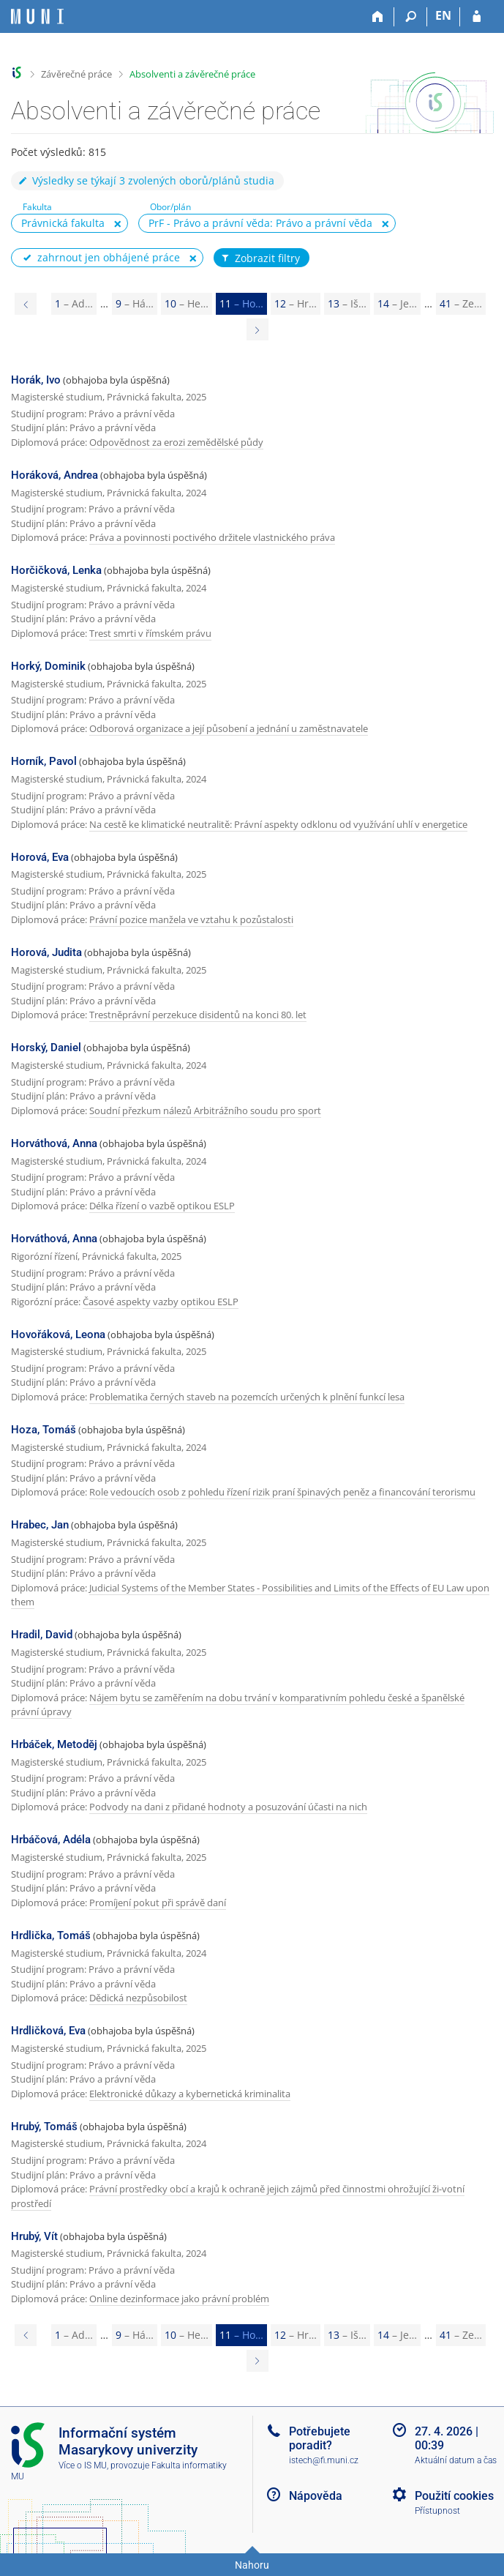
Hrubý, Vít (34, 2236)
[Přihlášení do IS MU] (476, 16)
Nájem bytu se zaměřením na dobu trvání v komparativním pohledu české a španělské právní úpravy (237, 1705)
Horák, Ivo (36, 380)
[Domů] (377, 16)
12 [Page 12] (295, 303)
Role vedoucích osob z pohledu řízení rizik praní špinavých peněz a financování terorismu (282, 1491)
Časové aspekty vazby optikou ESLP (160, 1301)
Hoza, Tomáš (43, 1429)
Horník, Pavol (44, 761)
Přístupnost (437, 2511)
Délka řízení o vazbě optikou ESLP (162, 1205)
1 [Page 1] (74, 303)
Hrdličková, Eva (48, 2030)
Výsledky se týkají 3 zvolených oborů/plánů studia (145, 180)
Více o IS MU (83, 2465)
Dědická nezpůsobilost (138, 1997)
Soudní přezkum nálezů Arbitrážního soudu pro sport (205, 1110)
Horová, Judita (46, 952)
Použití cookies (454, 2496)
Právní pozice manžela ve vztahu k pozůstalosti (191, 919)
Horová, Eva (40, 857)
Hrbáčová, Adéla (51, 1839)
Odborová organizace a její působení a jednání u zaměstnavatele (228, 728)
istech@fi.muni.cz (323, 2460)
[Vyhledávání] (410, 16)
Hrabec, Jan (40, 1524)
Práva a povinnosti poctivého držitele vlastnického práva (212, 537)
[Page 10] (26, 304)
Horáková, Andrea (54, 475)
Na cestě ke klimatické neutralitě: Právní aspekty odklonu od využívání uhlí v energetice (278, 824)
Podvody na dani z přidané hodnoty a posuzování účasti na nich (228, 1806)
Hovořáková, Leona (58, 1334)
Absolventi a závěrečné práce (192, 74)
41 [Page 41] (461, 303)
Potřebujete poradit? (319, 2438)
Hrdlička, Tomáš (51, 1935)
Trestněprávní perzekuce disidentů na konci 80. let (197, 1014)
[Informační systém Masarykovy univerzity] (37, 16)
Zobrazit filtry (259, 258)
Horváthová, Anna (54, 1143)
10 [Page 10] (186, 303)
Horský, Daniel (46, 1047)
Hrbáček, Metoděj (54, 1744)
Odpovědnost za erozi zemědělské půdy (176, 442)
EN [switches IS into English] (443, 15)
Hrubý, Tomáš (44, 2126)
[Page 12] (257, 329)
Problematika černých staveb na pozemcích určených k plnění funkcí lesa (247, 1396)
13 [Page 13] (347, 303)
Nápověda (315, 2496)
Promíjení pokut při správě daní (157, 1902)
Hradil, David (41, 1634)
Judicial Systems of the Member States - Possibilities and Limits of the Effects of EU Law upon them (250, 1595)
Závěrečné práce (76, 74)
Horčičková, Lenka (56, 570)
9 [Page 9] (135, 303)
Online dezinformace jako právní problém (179, 2298)
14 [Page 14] (397, 303)
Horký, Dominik (48, 666)
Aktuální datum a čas (456, 2460)
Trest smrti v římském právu (150, 633)
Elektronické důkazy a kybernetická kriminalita (189, 2093)
